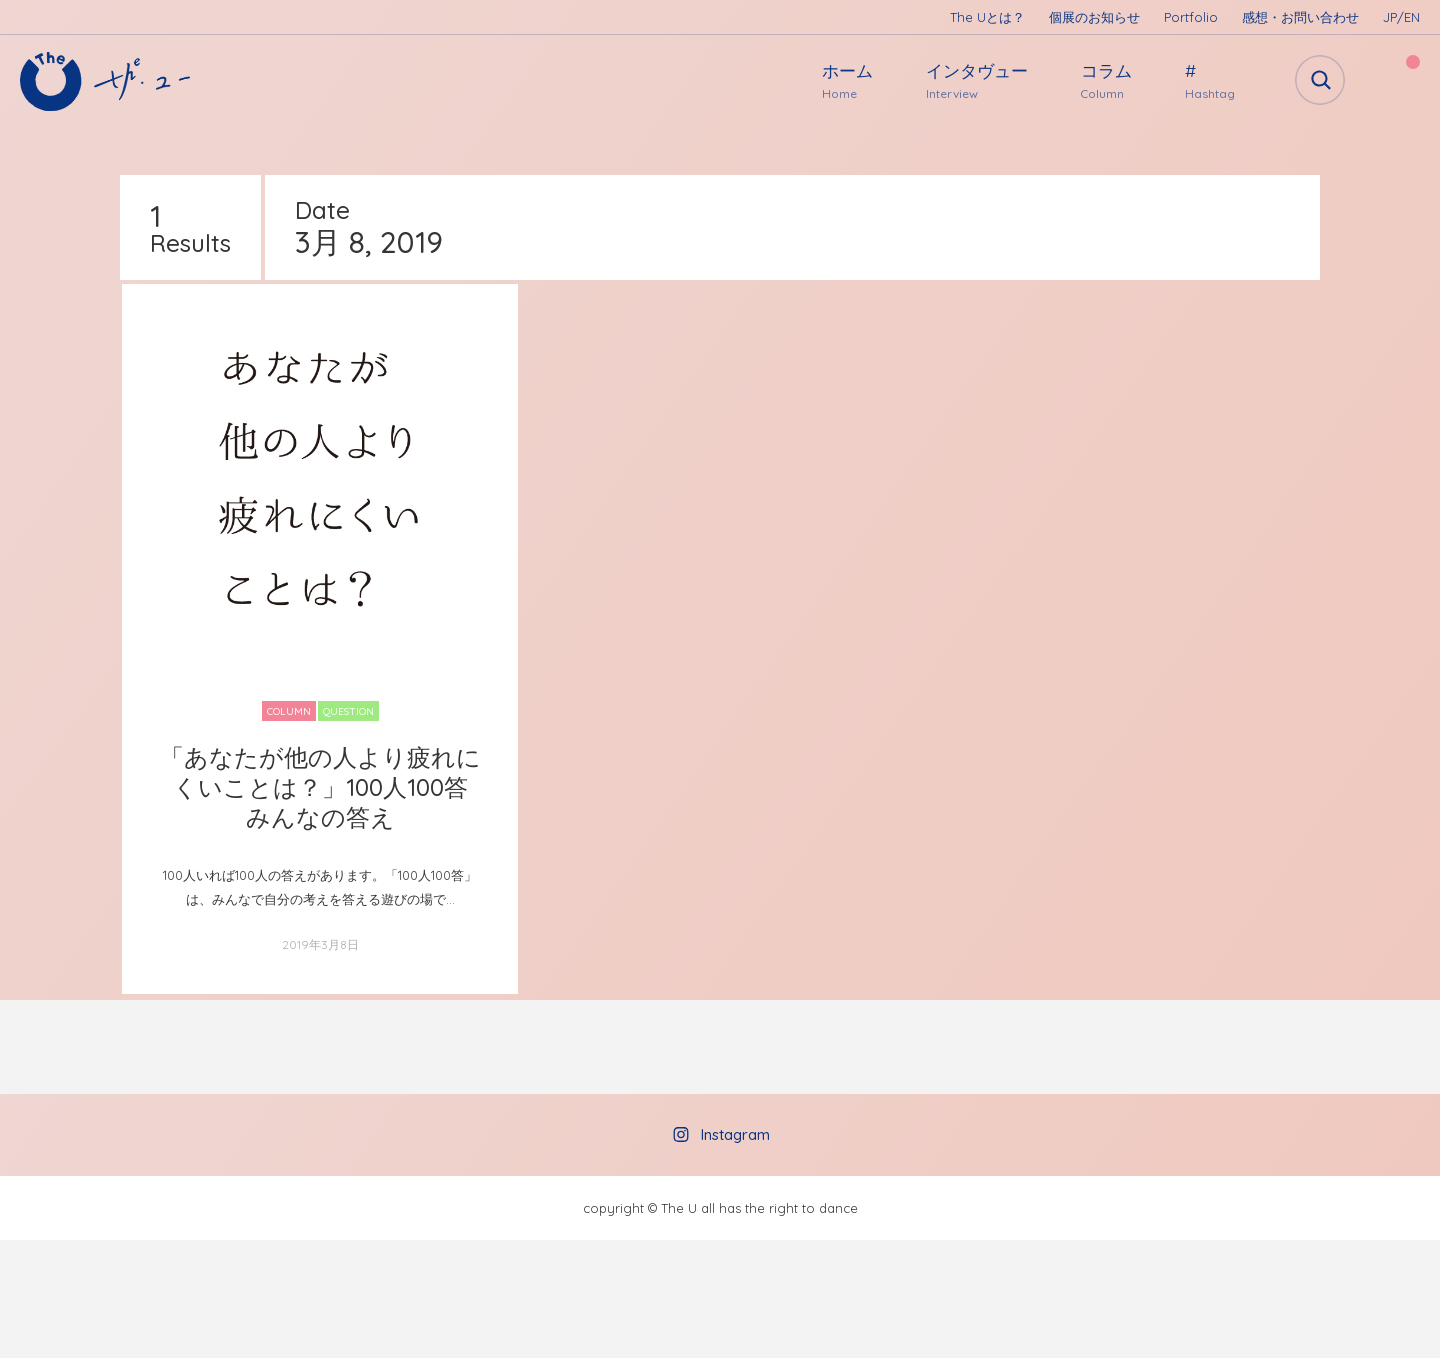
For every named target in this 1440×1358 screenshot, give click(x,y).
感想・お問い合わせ (1300, 17)
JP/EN (1401, 17)
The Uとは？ (987, 17)
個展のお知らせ (1094, 17)
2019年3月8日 (320, 944)
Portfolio (1191, 17)
